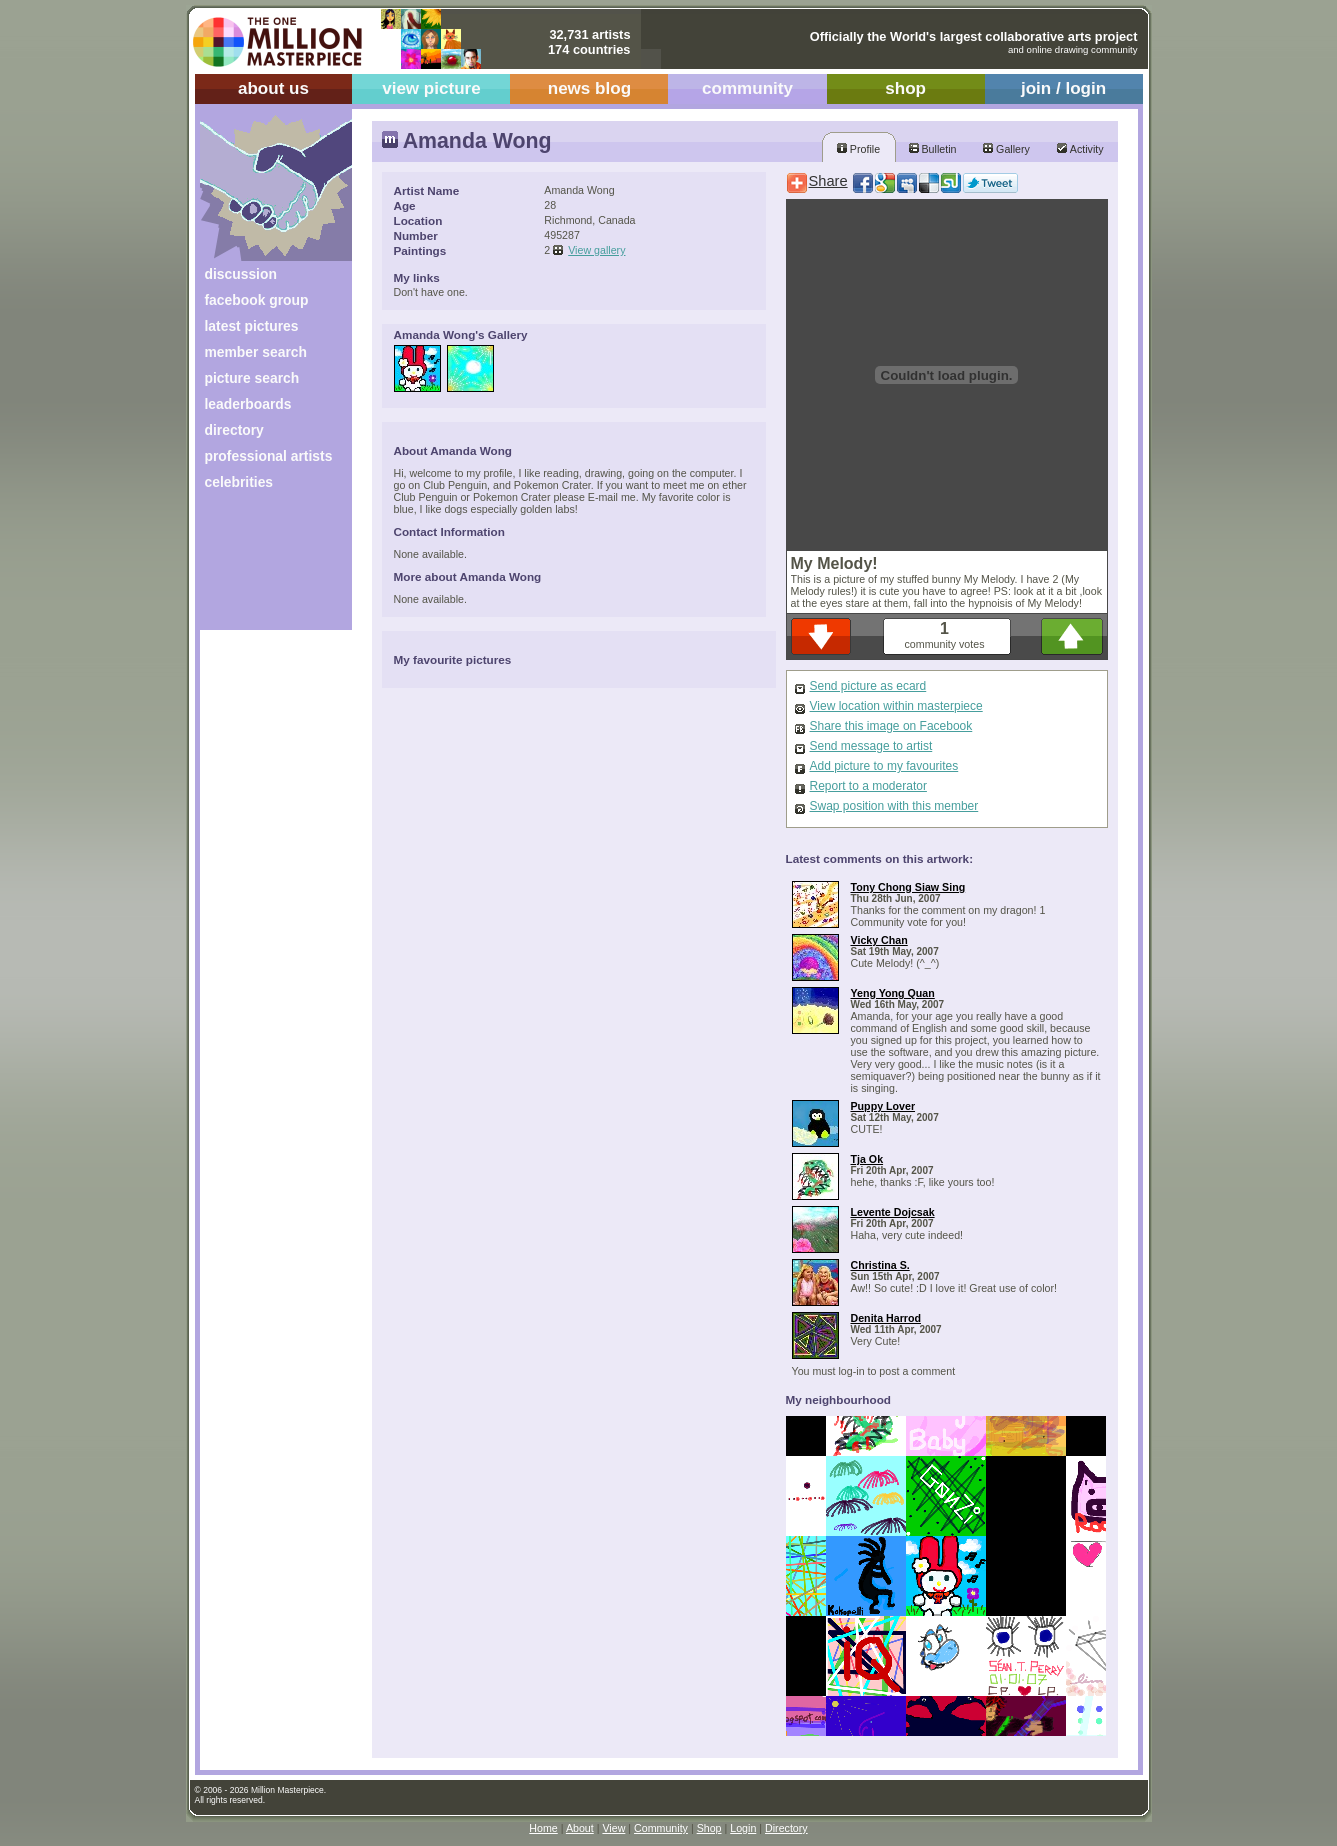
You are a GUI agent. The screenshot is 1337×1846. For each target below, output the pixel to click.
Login (743, 1828)
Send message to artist (871, 746)
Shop (709, 1828)
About (580, 1828)
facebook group (257, 300)
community (747, 88)
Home (543, 1828)
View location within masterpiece (896, 706)
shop (905, 88)
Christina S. (880, 1265)
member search (256, 352)
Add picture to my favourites (884, 766)
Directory (786, 1828)
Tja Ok (867, 1159)
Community (661, 1828)
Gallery (1006, 149)
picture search (252, 378)
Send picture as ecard (868, 686)
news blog (589, 88)
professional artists (269, 456)
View (613, 1828)
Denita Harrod (886, 1318)
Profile (858, 149)
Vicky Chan (879, 940)
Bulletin (933, 149)
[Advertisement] (262, 567)
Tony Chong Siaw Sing (908, 887)
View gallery (596, 250)
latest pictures (252, 326)
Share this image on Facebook (891, 726)
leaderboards (248, 404)
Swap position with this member (894, 806)
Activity (1080, 149)
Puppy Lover (883, 1106)
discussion (241, 274)
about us (273, 88)
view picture (431, 88)
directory (234, 430)
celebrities (239, 482)
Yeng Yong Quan (893, 993)
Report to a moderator (868, 786)
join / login (1063, 88)
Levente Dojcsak (893, 1212)
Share (828, 181)
